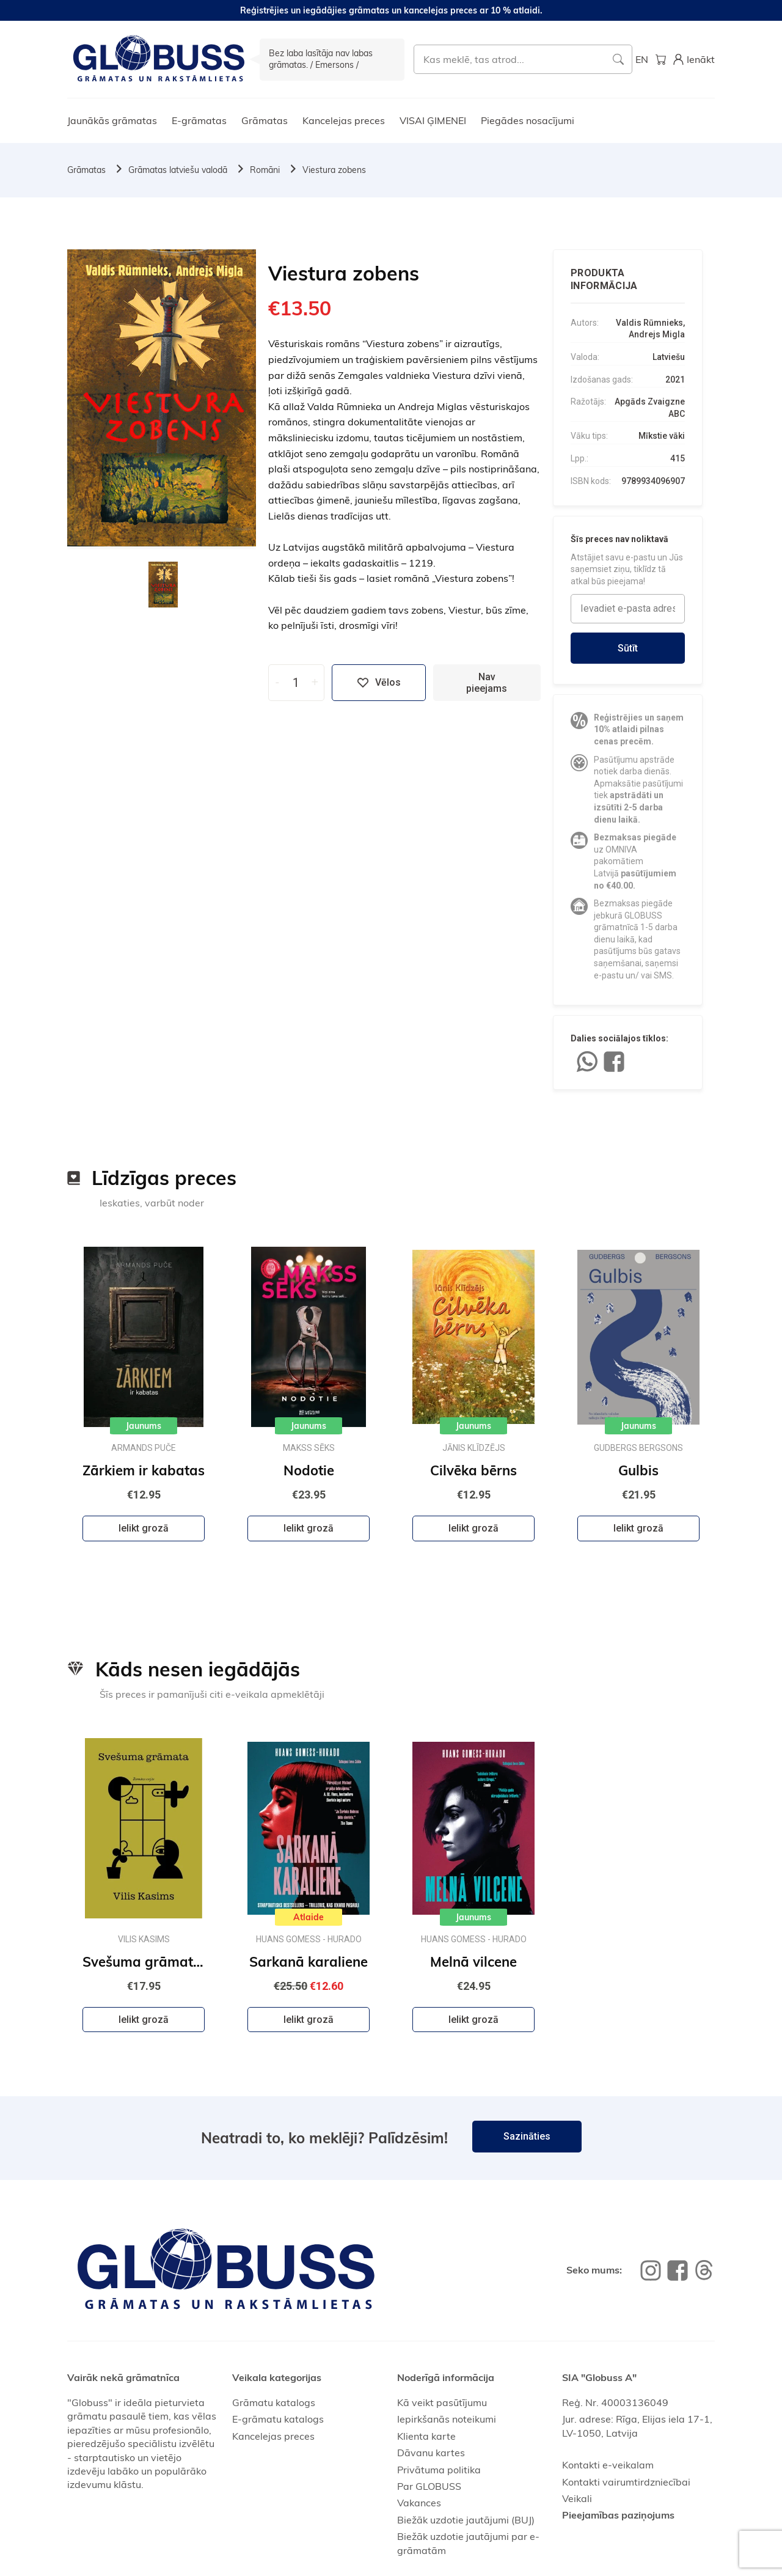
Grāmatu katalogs (273, 2402)
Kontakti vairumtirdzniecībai (626, 2482)
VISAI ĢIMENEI (433, 120)
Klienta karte (426, 2436)
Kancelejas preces (343, 120)
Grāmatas (264, 120)
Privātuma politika (439, 2470)
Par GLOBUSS (429, 2486)
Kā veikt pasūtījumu (442, 2402)
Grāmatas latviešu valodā (177, 169)
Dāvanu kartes (431, 2452)
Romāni (265, 169)
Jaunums (143, 1425)
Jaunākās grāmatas (112, 120)
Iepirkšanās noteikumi (446, 2419)
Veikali (577, 2498)
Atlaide (308, 1917)
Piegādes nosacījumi (527, 120)
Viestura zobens (334, 169)
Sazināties (526, 2136)
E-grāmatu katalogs (278, 2419)
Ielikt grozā (144, 1528)
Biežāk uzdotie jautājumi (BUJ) (466, 2520)
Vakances (419, 2503)
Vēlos (379, 683)
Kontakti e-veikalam (608, 2465)
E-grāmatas (199, 120)
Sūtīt (628, 648)
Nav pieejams (486, 682)
